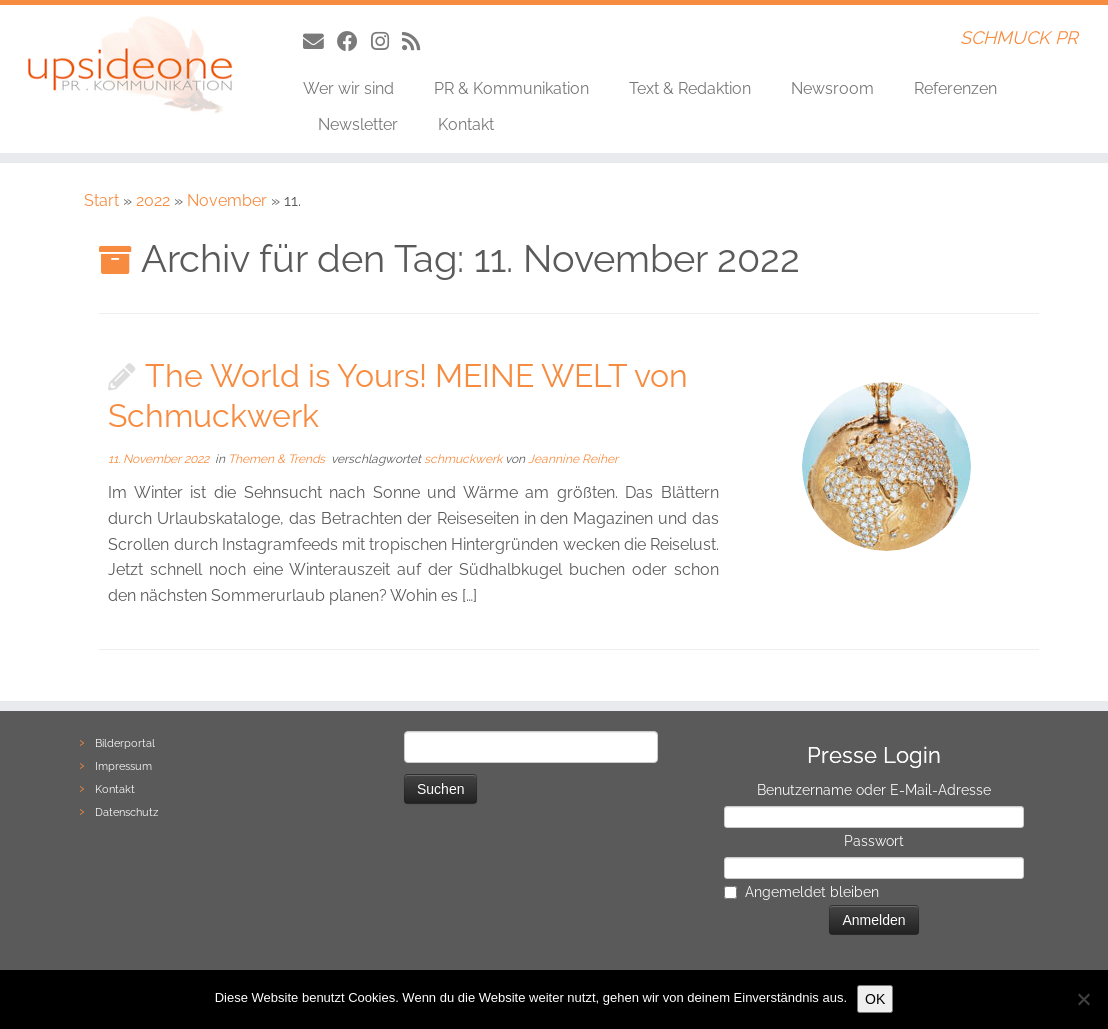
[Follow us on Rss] (417, 41)
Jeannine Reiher (573, 459)
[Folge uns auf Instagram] (386, 41)
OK (875, 999)
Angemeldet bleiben (812, 892)
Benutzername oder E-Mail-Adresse (874, 790)
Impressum (123, 766)
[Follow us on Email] (320, 41)
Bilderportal (125, 743)
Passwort (874, 841)
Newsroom (832, 88)
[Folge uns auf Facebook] (354, 41)
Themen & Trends (278, 459)
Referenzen (955, 88)
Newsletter (358, 124)
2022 (153, 200)
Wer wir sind (348, 88)
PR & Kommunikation (511, 88)
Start (101, 200)
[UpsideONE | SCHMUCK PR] (129, 65)
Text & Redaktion (690, 88)
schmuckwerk (464, 459)
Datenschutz (126, 812)
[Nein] (1083, 999)
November (227, 200)
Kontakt (466, 124)
